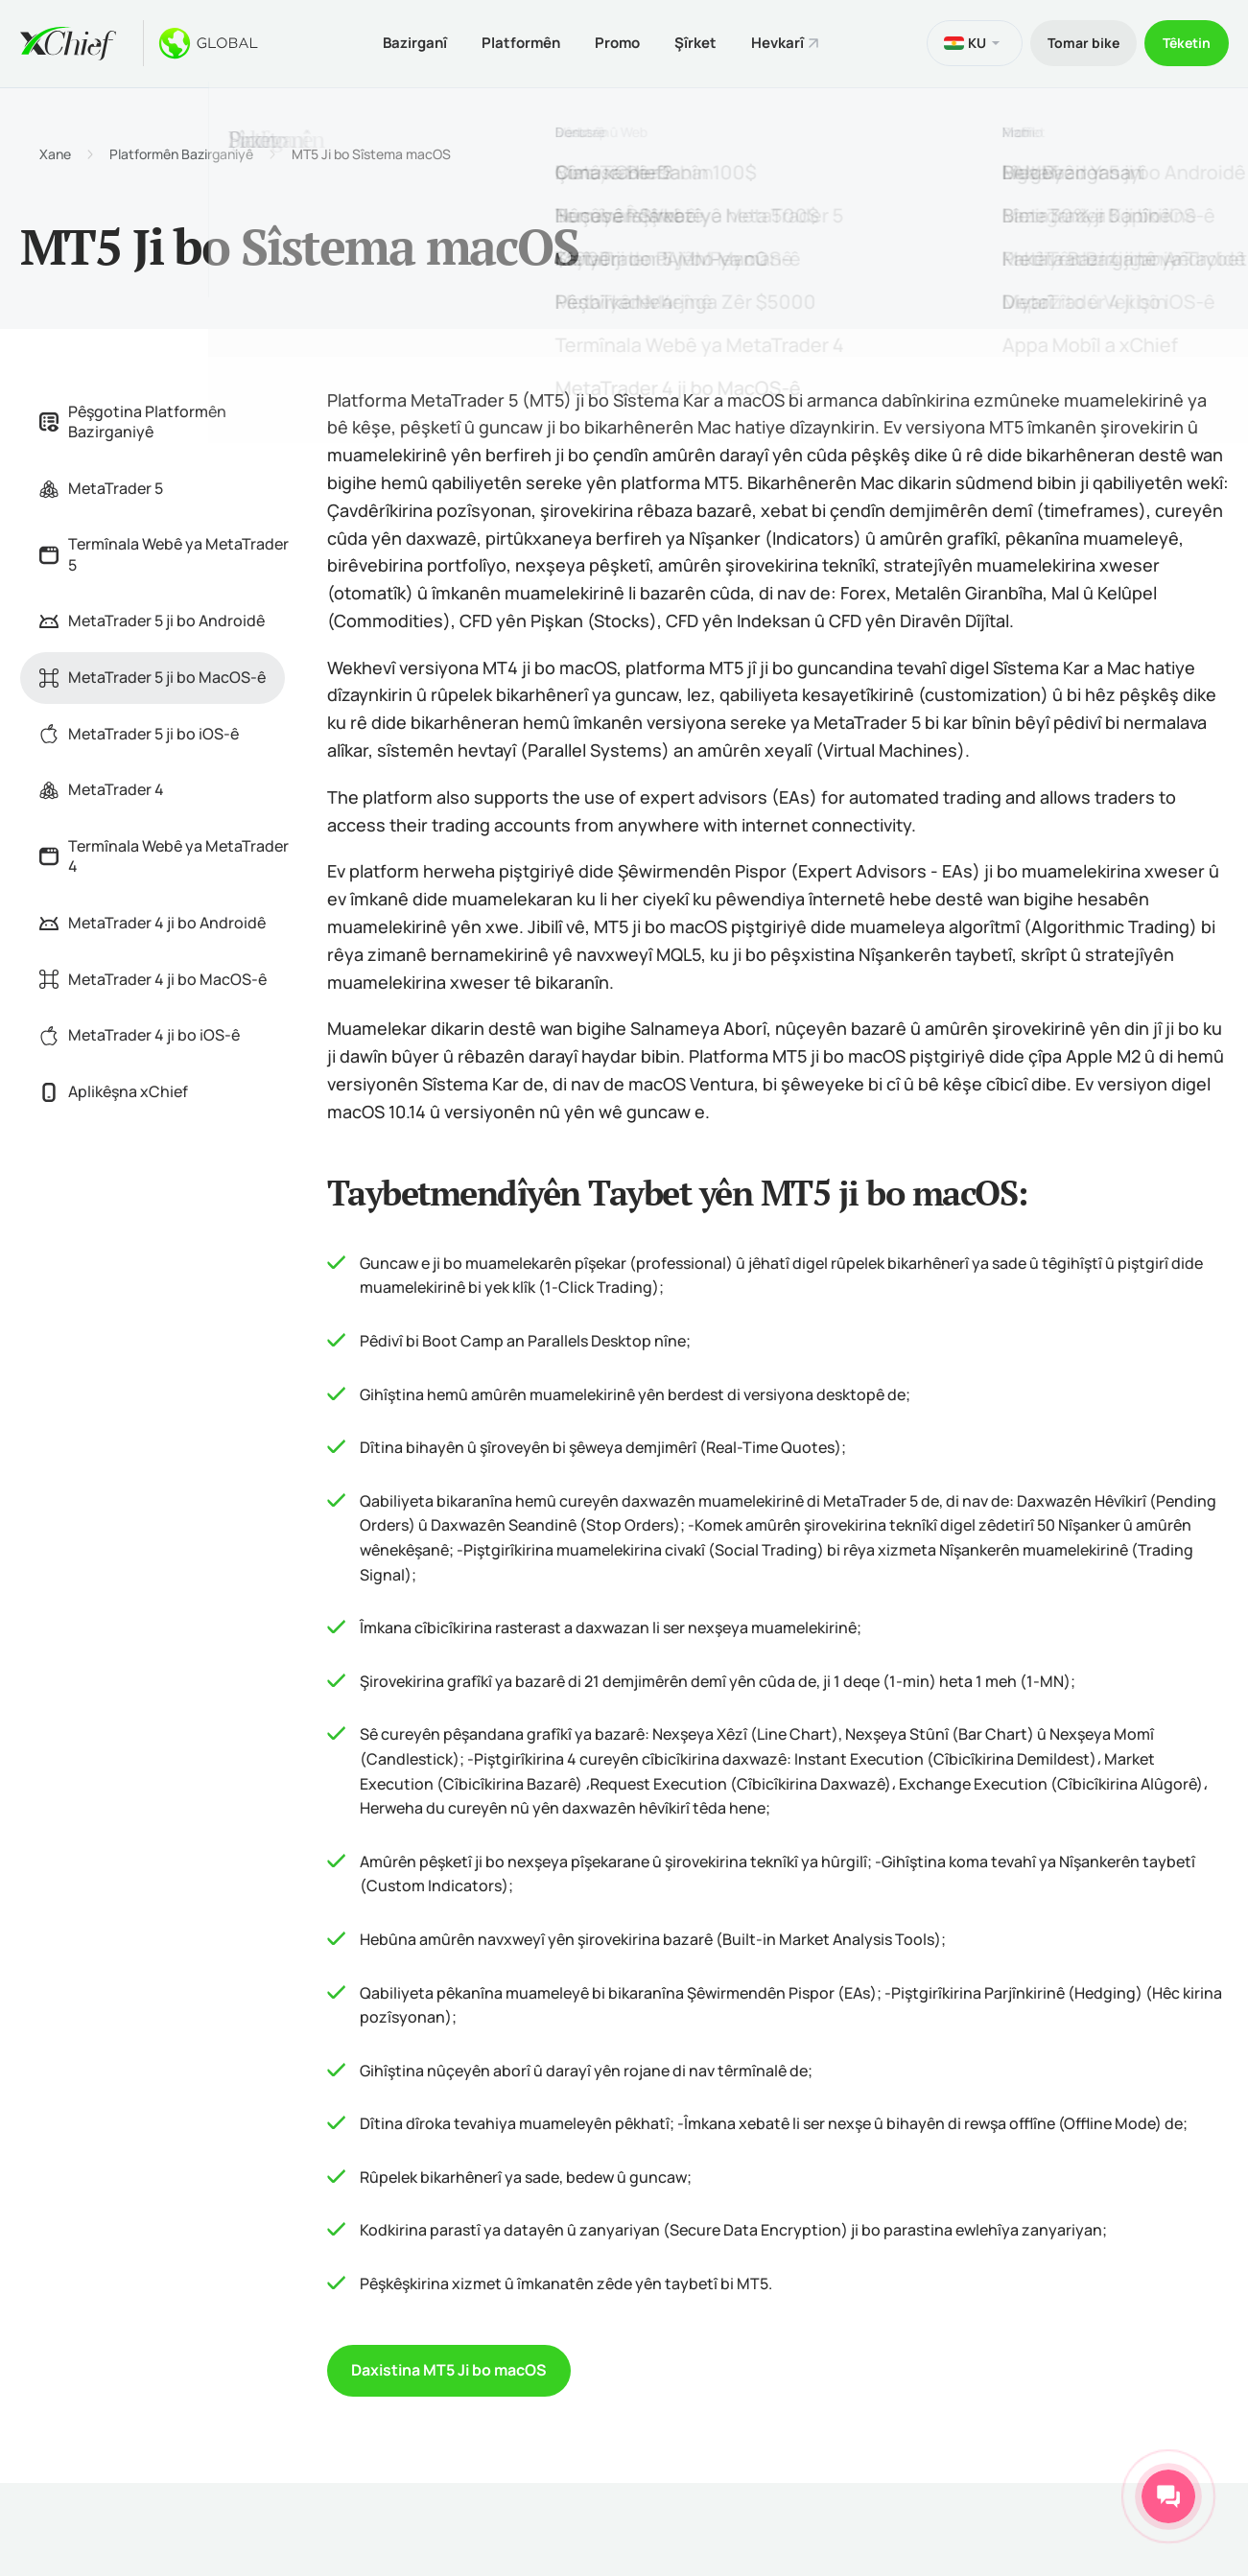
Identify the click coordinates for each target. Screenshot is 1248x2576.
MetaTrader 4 (101, 787)
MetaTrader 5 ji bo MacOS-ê (152, 675)
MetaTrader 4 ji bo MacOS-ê (153, 976)
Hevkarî (779, 42)
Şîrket (693, 42)
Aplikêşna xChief (113, 1088)
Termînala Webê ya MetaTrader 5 (164, 552)
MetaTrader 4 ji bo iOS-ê (139, 1032)
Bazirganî (401, 42)
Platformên (511, 42)
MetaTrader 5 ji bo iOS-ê (139, 730)
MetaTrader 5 (101, 485)
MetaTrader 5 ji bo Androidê (152, 618)
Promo (611, 42)
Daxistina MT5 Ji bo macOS (449, 2367)
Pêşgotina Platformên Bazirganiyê (132, 419)
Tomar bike (1076, 42)
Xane (55, 151)
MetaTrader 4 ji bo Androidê (152, 920)
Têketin (1185, 42)
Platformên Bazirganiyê (181, 151)
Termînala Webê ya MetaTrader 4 (164, 853)
